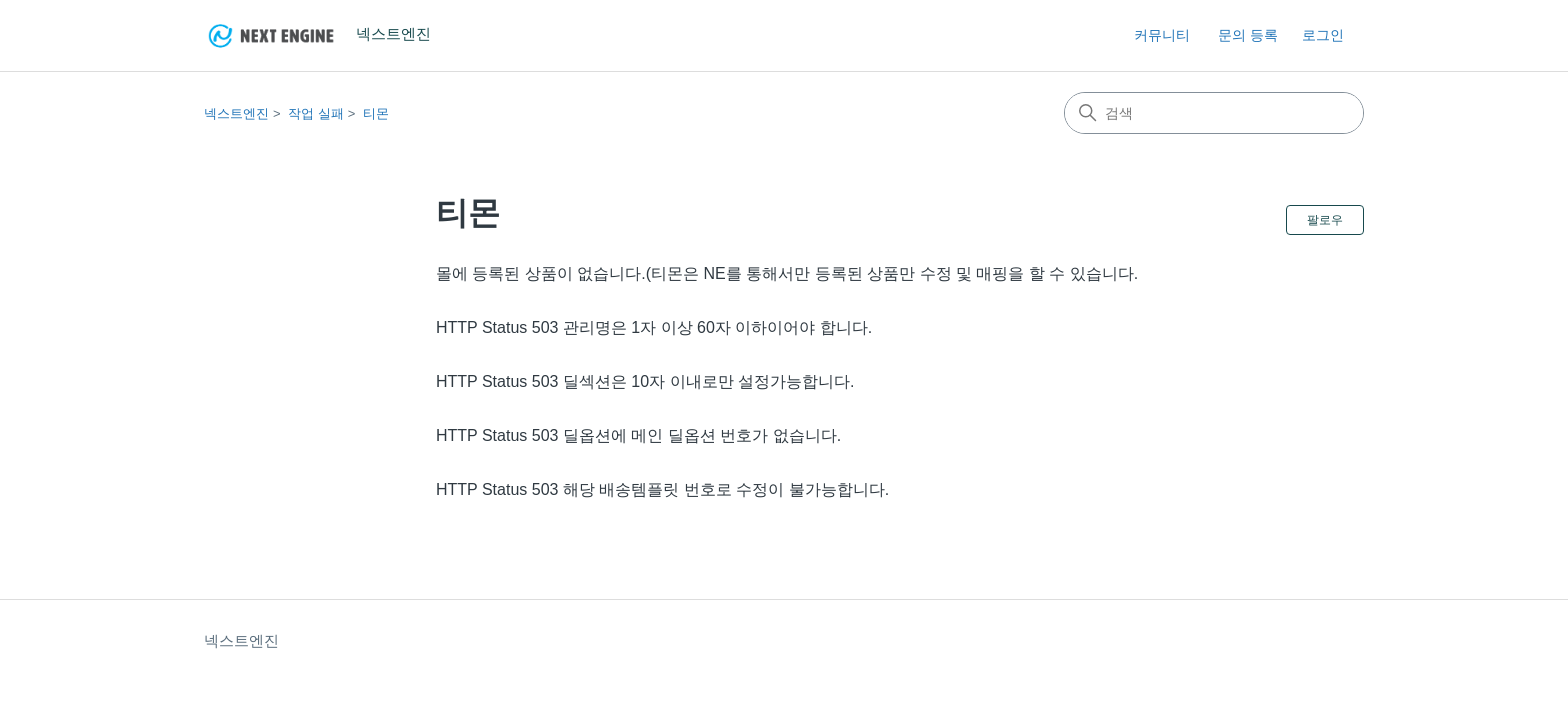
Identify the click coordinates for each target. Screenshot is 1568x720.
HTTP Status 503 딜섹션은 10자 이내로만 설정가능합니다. (645, 381)
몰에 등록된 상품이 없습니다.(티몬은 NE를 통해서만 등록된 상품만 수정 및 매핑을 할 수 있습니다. (787, 273)
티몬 (376, 113)
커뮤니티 (1162, 35)
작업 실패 (316, 113)
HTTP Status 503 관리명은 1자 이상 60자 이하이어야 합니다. (654, 327)
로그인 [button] (1323, 35)
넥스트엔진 (236, 113)
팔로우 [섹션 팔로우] (1325, 220)
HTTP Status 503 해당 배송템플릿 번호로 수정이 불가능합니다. (662, 489)
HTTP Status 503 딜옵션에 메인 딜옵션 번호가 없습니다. (638, 435)
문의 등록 (1248, 35)
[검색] (1214, 113)
